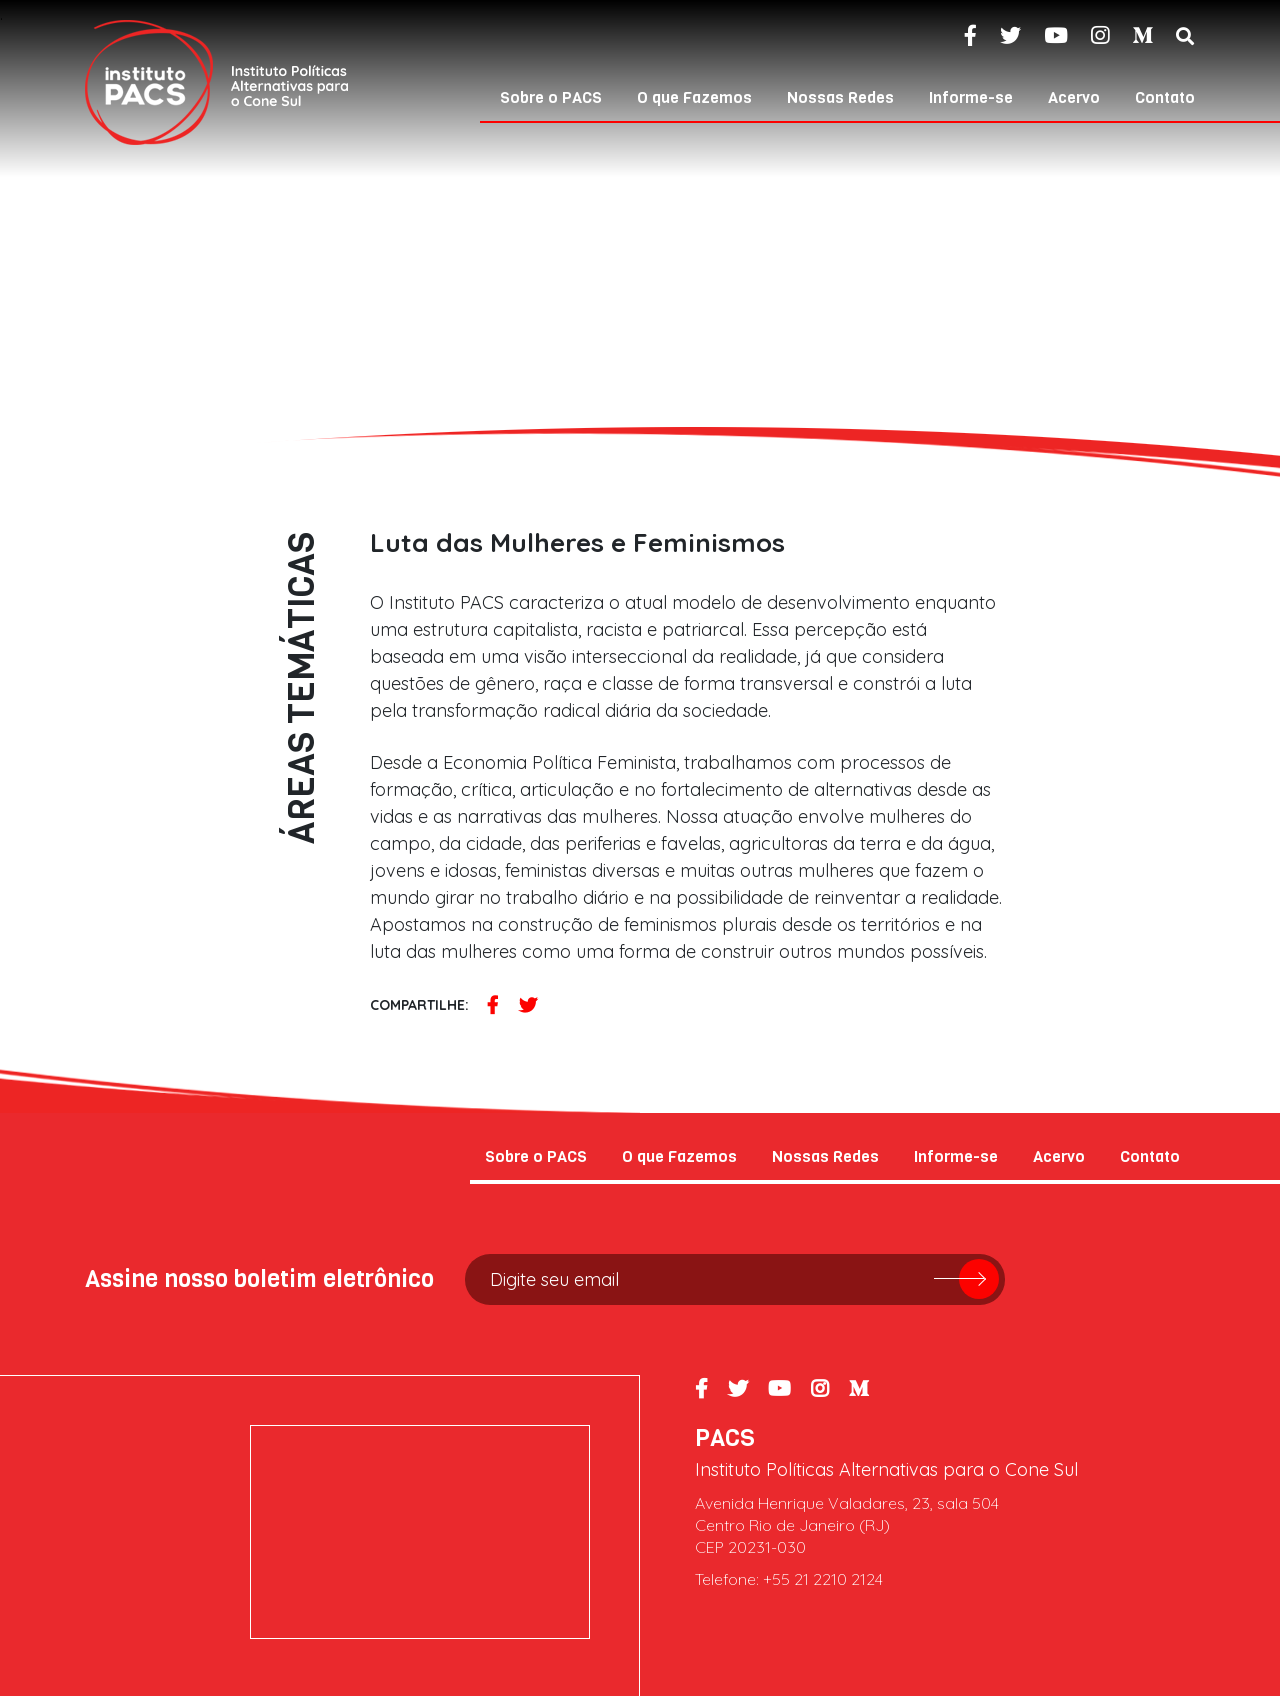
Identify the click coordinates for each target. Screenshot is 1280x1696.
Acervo (1074, 97)
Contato (1165, 97)
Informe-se (971, 97)
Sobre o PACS (551, 97)
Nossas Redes (840, 97)
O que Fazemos (694, 97)
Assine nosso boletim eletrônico (259, 1279)
